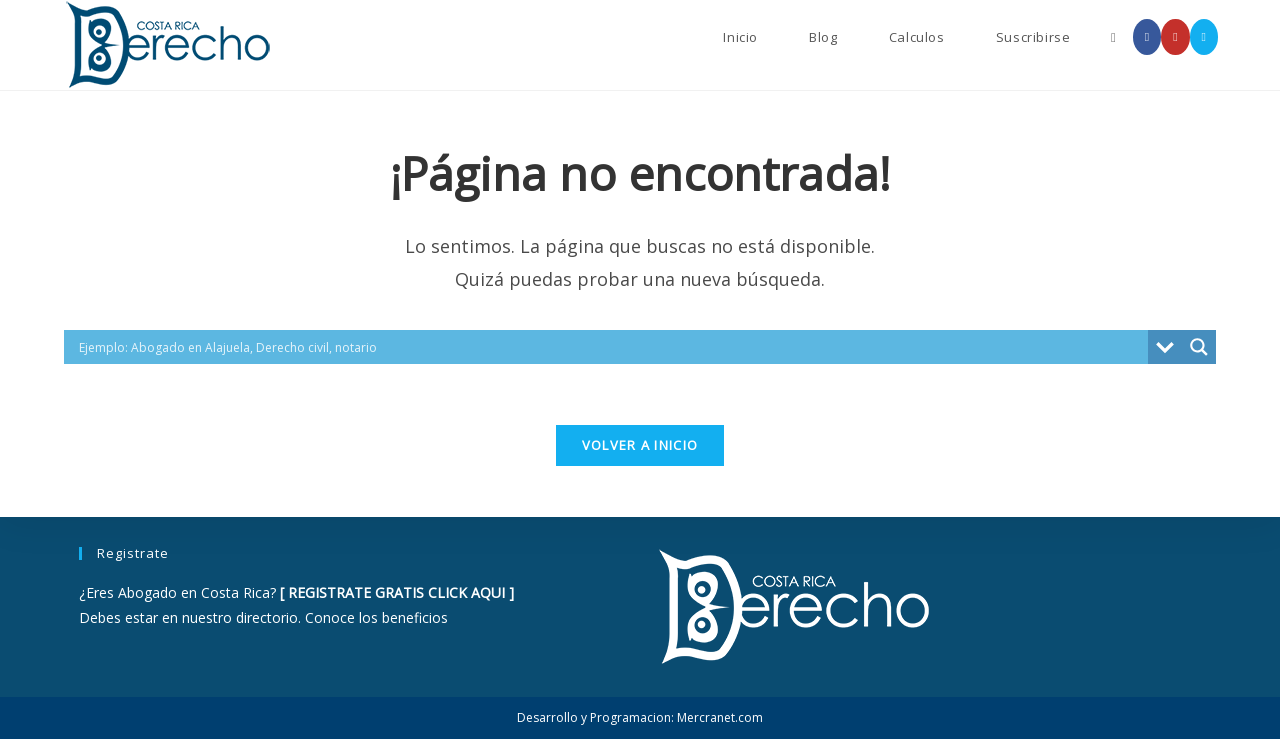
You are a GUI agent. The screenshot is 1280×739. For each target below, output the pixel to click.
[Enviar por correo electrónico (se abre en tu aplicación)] (1204, 37)
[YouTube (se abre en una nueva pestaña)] (1175, 37)
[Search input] (611, 347)
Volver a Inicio (640, 445)
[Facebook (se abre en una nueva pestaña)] (1147, 37)
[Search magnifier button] (1199, 347)
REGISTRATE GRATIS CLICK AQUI (396, 592)
